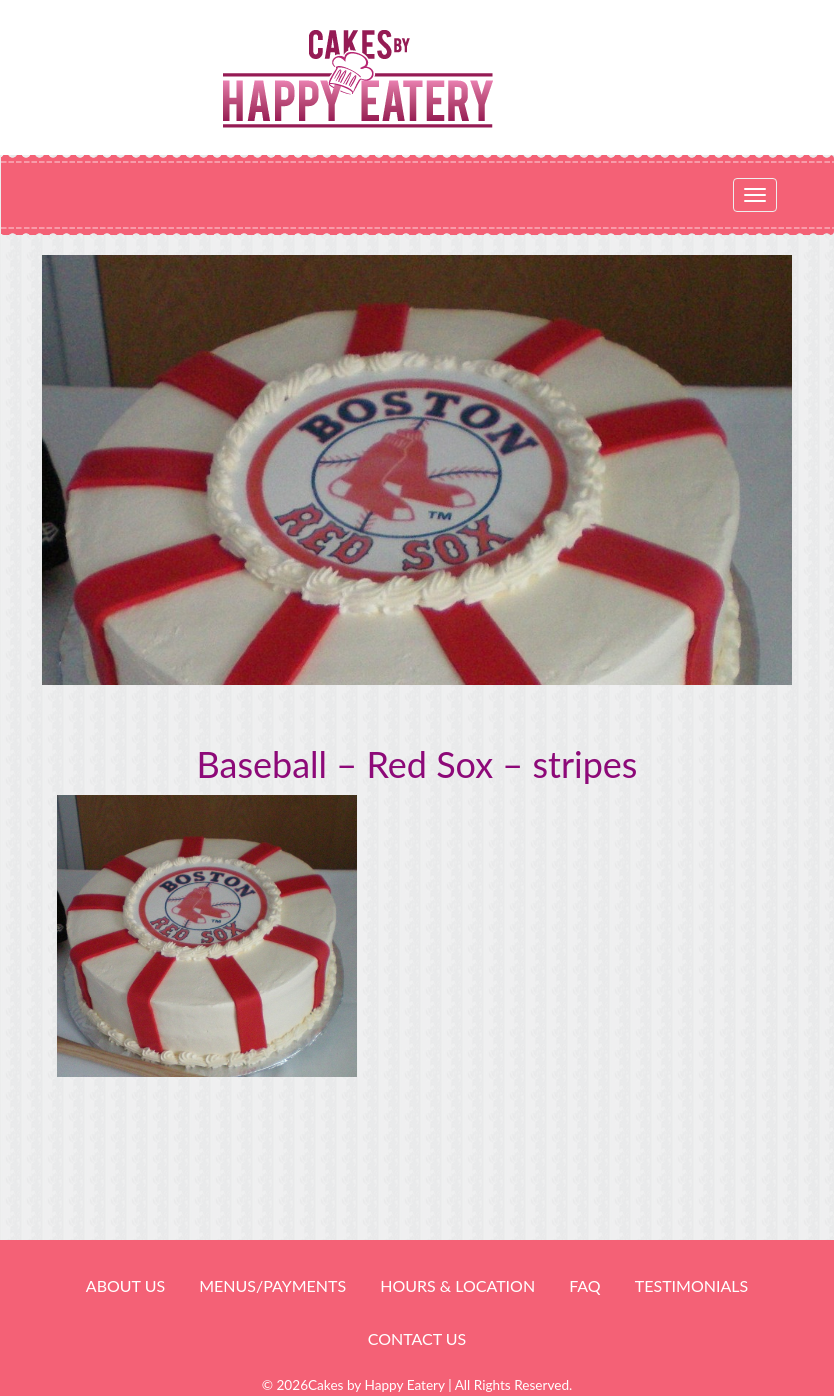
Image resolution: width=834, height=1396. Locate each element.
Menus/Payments (272, 1285)
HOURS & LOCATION (457, 1285)
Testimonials (691, 1285)
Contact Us (417, 1338)
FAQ (584, 1285)
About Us (125, 1285)
